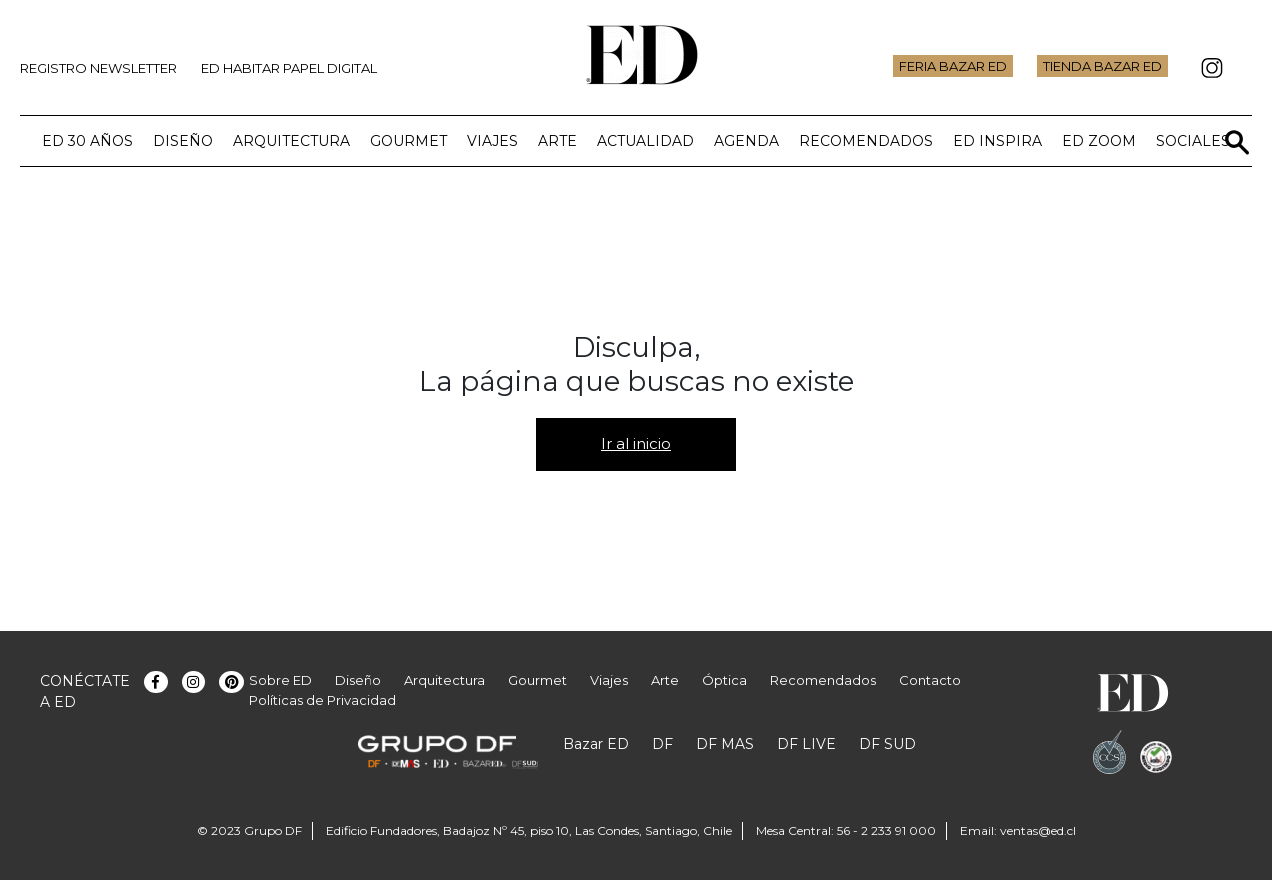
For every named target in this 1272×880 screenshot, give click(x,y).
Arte (557, 141)
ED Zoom (1099, 141)
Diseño (183, 141)
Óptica (724, 680)
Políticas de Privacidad (322, 700)
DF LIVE (806, 744)
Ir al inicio (636, 443)
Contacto (930, 680)
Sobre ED (280, 680)
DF (662, 744)
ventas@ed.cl (1038, 830)
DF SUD (887, 744)
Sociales (1193, 141)
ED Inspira (997, 141)
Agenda (746, 141)
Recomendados (866, 141)
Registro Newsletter (98, 68)
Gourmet (408, 141)
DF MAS (725, 744)
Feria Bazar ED (953, 66)
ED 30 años (87, 141)
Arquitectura (291, 141)
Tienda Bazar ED (1102, 66)
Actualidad (645, 141)
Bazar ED (596, 744)
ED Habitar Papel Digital (289, 68)
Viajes (492, 141)
